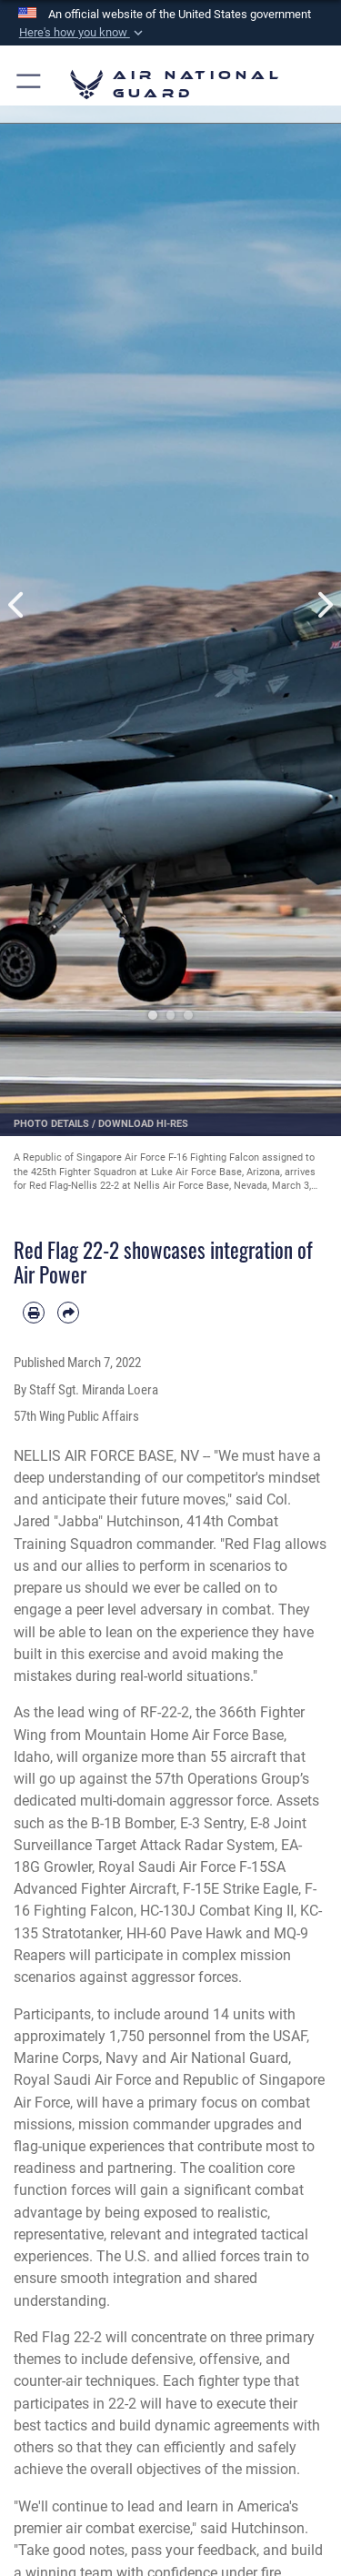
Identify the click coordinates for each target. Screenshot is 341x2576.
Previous (17, 605)
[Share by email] (68, 1312)
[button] (81, 33)
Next (324, 605)
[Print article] (34, 1312)
